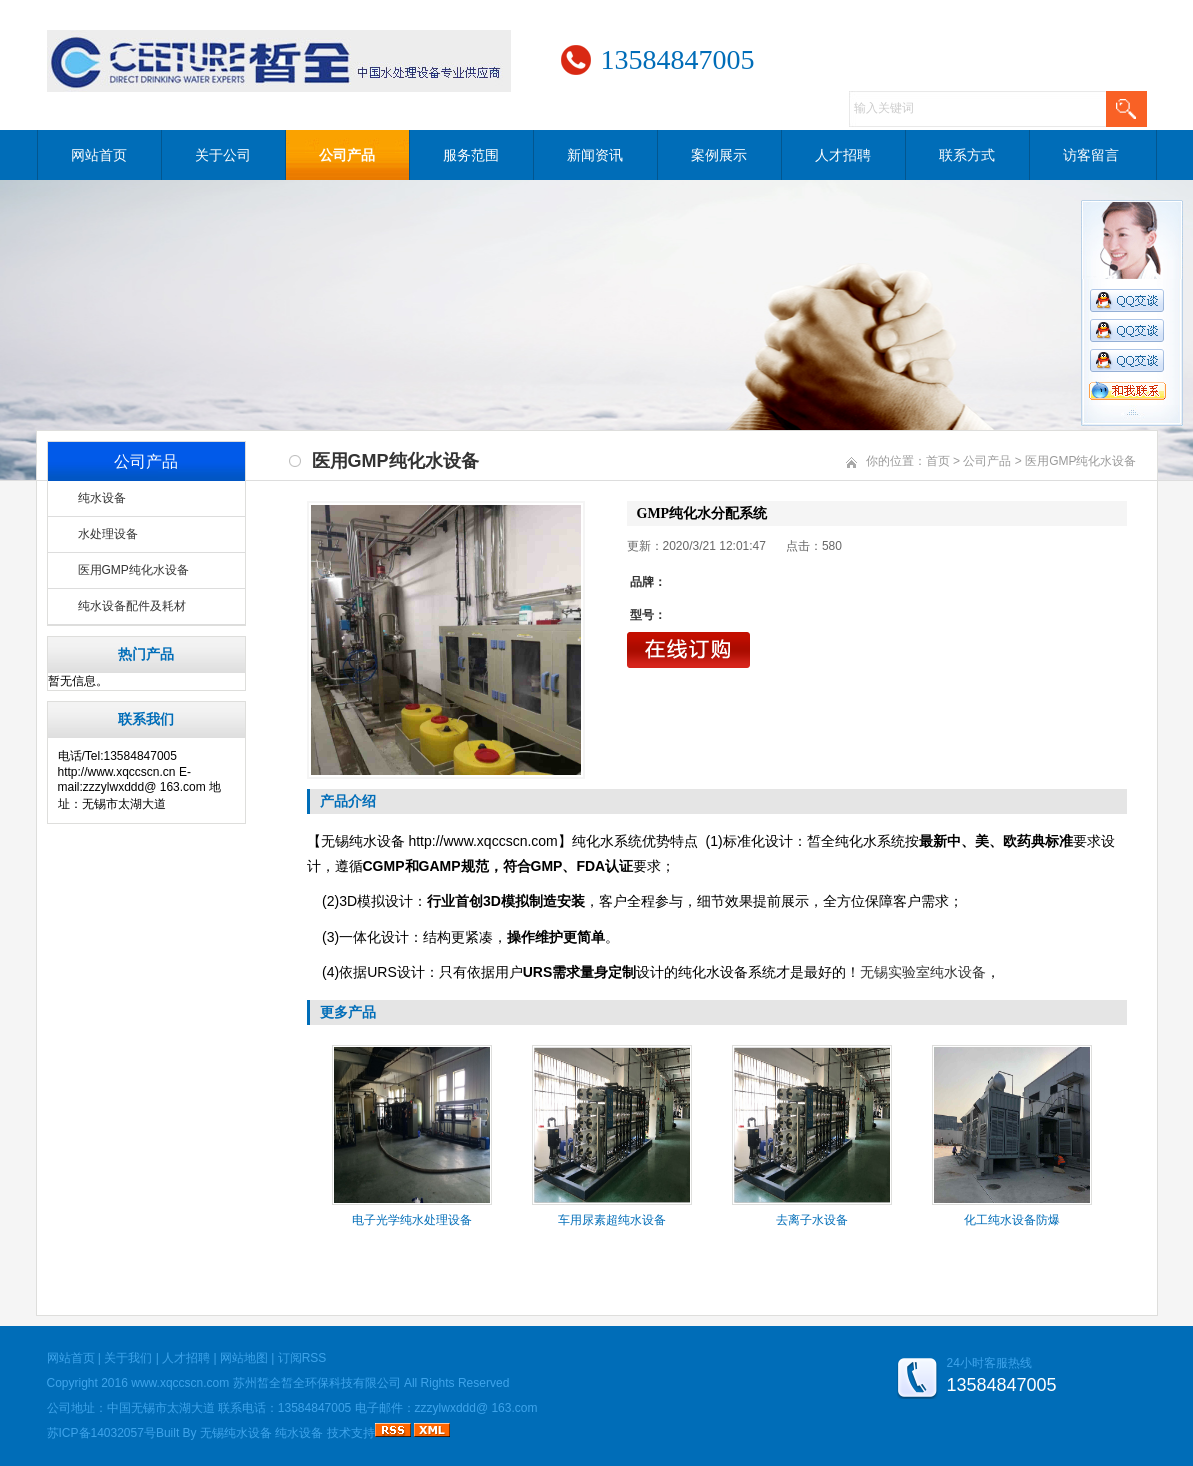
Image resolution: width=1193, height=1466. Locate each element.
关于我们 (128, 1358)
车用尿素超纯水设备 (612, 1220)
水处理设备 (108, 534)
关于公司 (223, 155)
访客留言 (1091, 155)
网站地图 (244, 1358)
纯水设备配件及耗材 (132, 606)
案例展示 (719, 155)
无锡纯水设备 (236, 1433)
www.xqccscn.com (180, 1383)
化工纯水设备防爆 (1012, 1220)
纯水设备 (102, 498)
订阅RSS (302, 1358)
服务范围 (471, 155)
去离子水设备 (812, 1220)
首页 (938, 461)
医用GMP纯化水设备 (133, 570)
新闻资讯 (595, 155)
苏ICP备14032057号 (101, 1433)
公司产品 (347, 155)
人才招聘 (843, 155)
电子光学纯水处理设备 (412, 1220)
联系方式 (967, 155)
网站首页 (99, 155)
